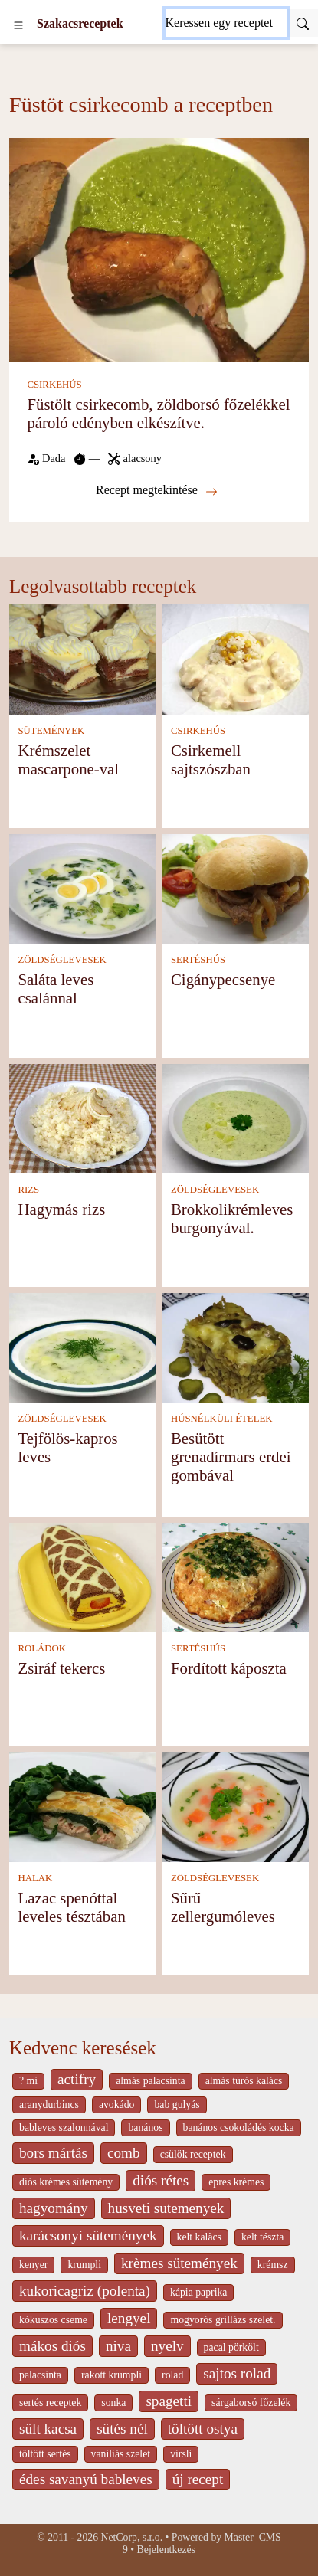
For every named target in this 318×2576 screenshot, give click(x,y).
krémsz (272, 2264)
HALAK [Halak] (35, 1878)
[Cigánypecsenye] (236, 887)
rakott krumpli (111, 2375)
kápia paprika (198, 2292)
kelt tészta (262, 2237)
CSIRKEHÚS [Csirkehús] (54, 384)
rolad (172, 2375)
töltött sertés (45, 2454)
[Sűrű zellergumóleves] (236, 1805)
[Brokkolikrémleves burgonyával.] (236, 1117)
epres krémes (236, 2182)
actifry (76, 2079)
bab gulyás (176, 2104)
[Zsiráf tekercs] (82, 1576)
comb (123, 2153)
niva (118, 2346)
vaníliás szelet (121, 2454)
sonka (113, 2402)
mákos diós (52, 2346)
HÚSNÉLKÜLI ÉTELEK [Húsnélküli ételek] (222, 1418)
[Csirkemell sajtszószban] (236, 658)
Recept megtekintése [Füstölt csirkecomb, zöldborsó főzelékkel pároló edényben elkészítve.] (157, 490)
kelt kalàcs (199, 2237)
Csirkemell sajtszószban (211, 759)
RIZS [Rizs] (28, 1189)
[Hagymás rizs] (82, 1117)
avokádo (117, 2104)
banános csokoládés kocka (238, 2127)
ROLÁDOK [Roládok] (42, 1648)
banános (145, 2127)
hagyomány (53, 2208)
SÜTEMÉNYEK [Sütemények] (51, 730)
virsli (181, 2454)
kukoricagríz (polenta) (84, 2291)
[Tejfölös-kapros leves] (82, 1346)
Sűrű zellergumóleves (223, 1907)
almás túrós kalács (244, 2081)
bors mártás (53, 2153)
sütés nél (122, 2429)
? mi (28, 2081)
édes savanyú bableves (85, 2479)
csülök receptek (193, 2154)
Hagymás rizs (61, 1209)
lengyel (128, 2318)
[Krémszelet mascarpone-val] (82, 658)
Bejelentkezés (166, 2549)
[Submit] (302, 23)
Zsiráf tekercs (61, 1668)
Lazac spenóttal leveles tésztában (71, 1907)
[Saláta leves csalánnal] (82, 887)
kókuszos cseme (53, 2320)
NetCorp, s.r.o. (132, 2537)
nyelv (167, 2346)
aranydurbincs (49, 2104)
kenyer (33, 2264)
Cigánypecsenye (223, 979)
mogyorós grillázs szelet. (222, 2320)
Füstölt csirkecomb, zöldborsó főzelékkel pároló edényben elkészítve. (158, 413)
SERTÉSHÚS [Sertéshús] (198, 959)
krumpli (84, 2264)
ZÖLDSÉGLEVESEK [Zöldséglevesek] (62, 959)
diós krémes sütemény (66, 2182)
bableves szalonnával (63, 2127)
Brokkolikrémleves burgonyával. (232, 1218)
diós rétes (161, 2180)
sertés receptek (50, 2402)
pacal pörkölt (231, 2347)
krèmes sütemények (179, 2263)
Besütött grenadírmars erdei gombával (230, 1456)
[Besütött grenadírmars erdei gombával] (236, 1346)
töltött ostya (203, 2429)
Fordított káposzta (229, 1668)
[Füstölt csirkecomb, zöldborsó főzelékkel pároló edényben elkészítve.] (159, 248)
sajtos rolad (236, 2373)
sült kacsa (48, 2429)
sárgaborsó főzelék (250, 2402)
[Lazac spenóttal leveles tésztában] (82, 1805)
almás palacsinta (150, 2081)
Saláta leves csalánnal (55, 989)
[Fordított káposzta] (236, 1576)
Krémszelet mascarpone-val (68, 759)
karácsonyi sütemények (88, 2235)
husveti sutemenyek (166, 2208)
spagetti (169, 2401)
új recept (198, 2479)
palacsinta (40, 2375)
